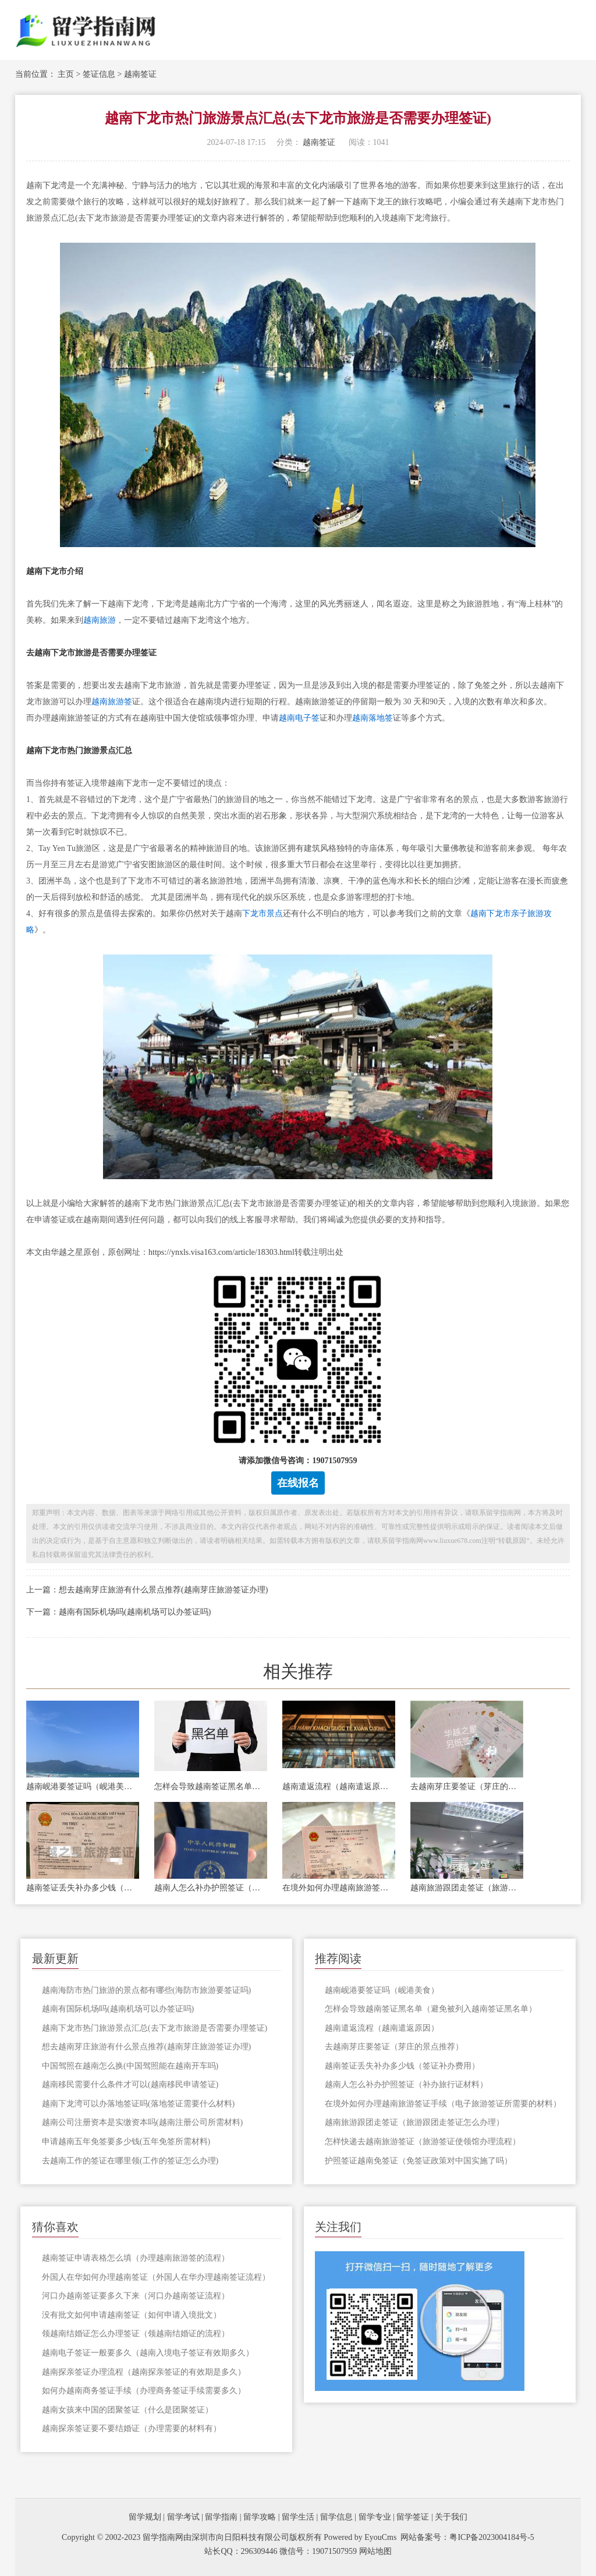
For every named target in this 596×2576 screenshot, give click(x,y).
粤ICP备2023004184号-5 (491, 2537)
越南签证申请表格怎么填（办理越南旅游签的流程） (135, 2258)
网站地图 (375, 2551)
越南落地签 (372, 718)
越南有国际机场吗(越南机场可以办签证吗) (118, 2008)
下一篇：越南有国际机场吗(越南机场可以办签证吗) (118, 1612)
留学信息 (336, 2517)
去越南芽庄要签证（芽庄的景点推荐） (466, 1786)
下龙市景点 (262, 913)
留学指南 (221, 2517)
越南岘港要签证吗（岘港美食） (82, 1786)
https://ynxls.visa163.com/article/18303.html (221, 1252)
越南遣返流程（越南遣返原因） (338, 1786)
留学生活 (298, 2517)
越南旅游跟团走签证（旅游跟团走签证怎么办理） (466, 1887)
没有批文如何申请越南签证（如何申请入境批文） (131, 2315)
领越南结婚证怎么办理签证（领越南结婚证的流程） (135, 2333)
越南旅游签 (111, 701)
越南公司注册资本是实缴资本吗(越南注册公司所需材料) (142, 2122)
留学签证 (412, 2517)
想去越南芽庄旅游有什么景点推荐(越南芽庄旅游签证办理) (146, 2046)
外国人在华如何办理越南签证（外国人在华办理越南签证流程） (156, 2277)
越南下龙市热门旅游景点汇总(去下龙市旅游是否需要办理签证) (154, 2028)
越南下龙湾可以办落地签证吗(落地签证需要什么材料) (138, 2103)
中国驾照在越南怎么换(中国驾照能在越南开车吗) (130, 2065)
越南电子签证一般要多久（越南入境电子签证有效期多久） (148, 2352)
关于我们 (451, 2517)
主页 (66, 74)
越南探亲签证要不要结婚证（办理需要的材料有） (131, 2428)
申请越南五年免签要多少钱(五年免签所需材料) (126, 2141)
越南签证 (140, 74)
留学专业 (375, 2517)
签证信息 (99, 74)
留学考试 (183, 2517)
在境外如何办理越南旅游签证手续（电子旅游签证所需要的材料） (338, 1887)
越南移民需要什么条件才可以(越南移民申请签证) (130, 2084)
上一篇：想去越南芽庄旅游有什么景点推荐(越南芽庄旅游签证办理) (147, 1589)
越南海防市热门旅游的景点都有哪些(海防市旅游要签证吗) (146, 1990)
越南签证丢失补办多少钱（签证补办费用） (82, 1887)
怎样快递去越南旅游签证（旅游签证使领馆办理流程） (422, 2141)
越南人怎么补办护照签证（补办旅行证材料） (210, 1887)
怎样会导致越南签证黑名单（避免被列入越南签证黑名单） (210, 1786)
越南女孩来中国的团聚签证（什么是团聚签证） (127, 2409)
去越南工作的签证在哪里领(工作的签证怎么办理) (130, 2160)
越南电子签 (299, 718)
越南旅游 (99, 620)
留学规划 (145, 2517)
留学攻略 (259, 2517)
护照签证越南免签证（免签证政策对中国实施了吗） (418, 2160)
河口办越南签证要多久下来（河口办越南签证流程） (135, 2295)
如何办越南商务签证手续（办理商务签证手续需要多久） (144, 2390)
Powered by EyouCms (359, 2537)
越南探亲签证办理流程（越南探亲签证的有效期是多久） (144, 2372)
